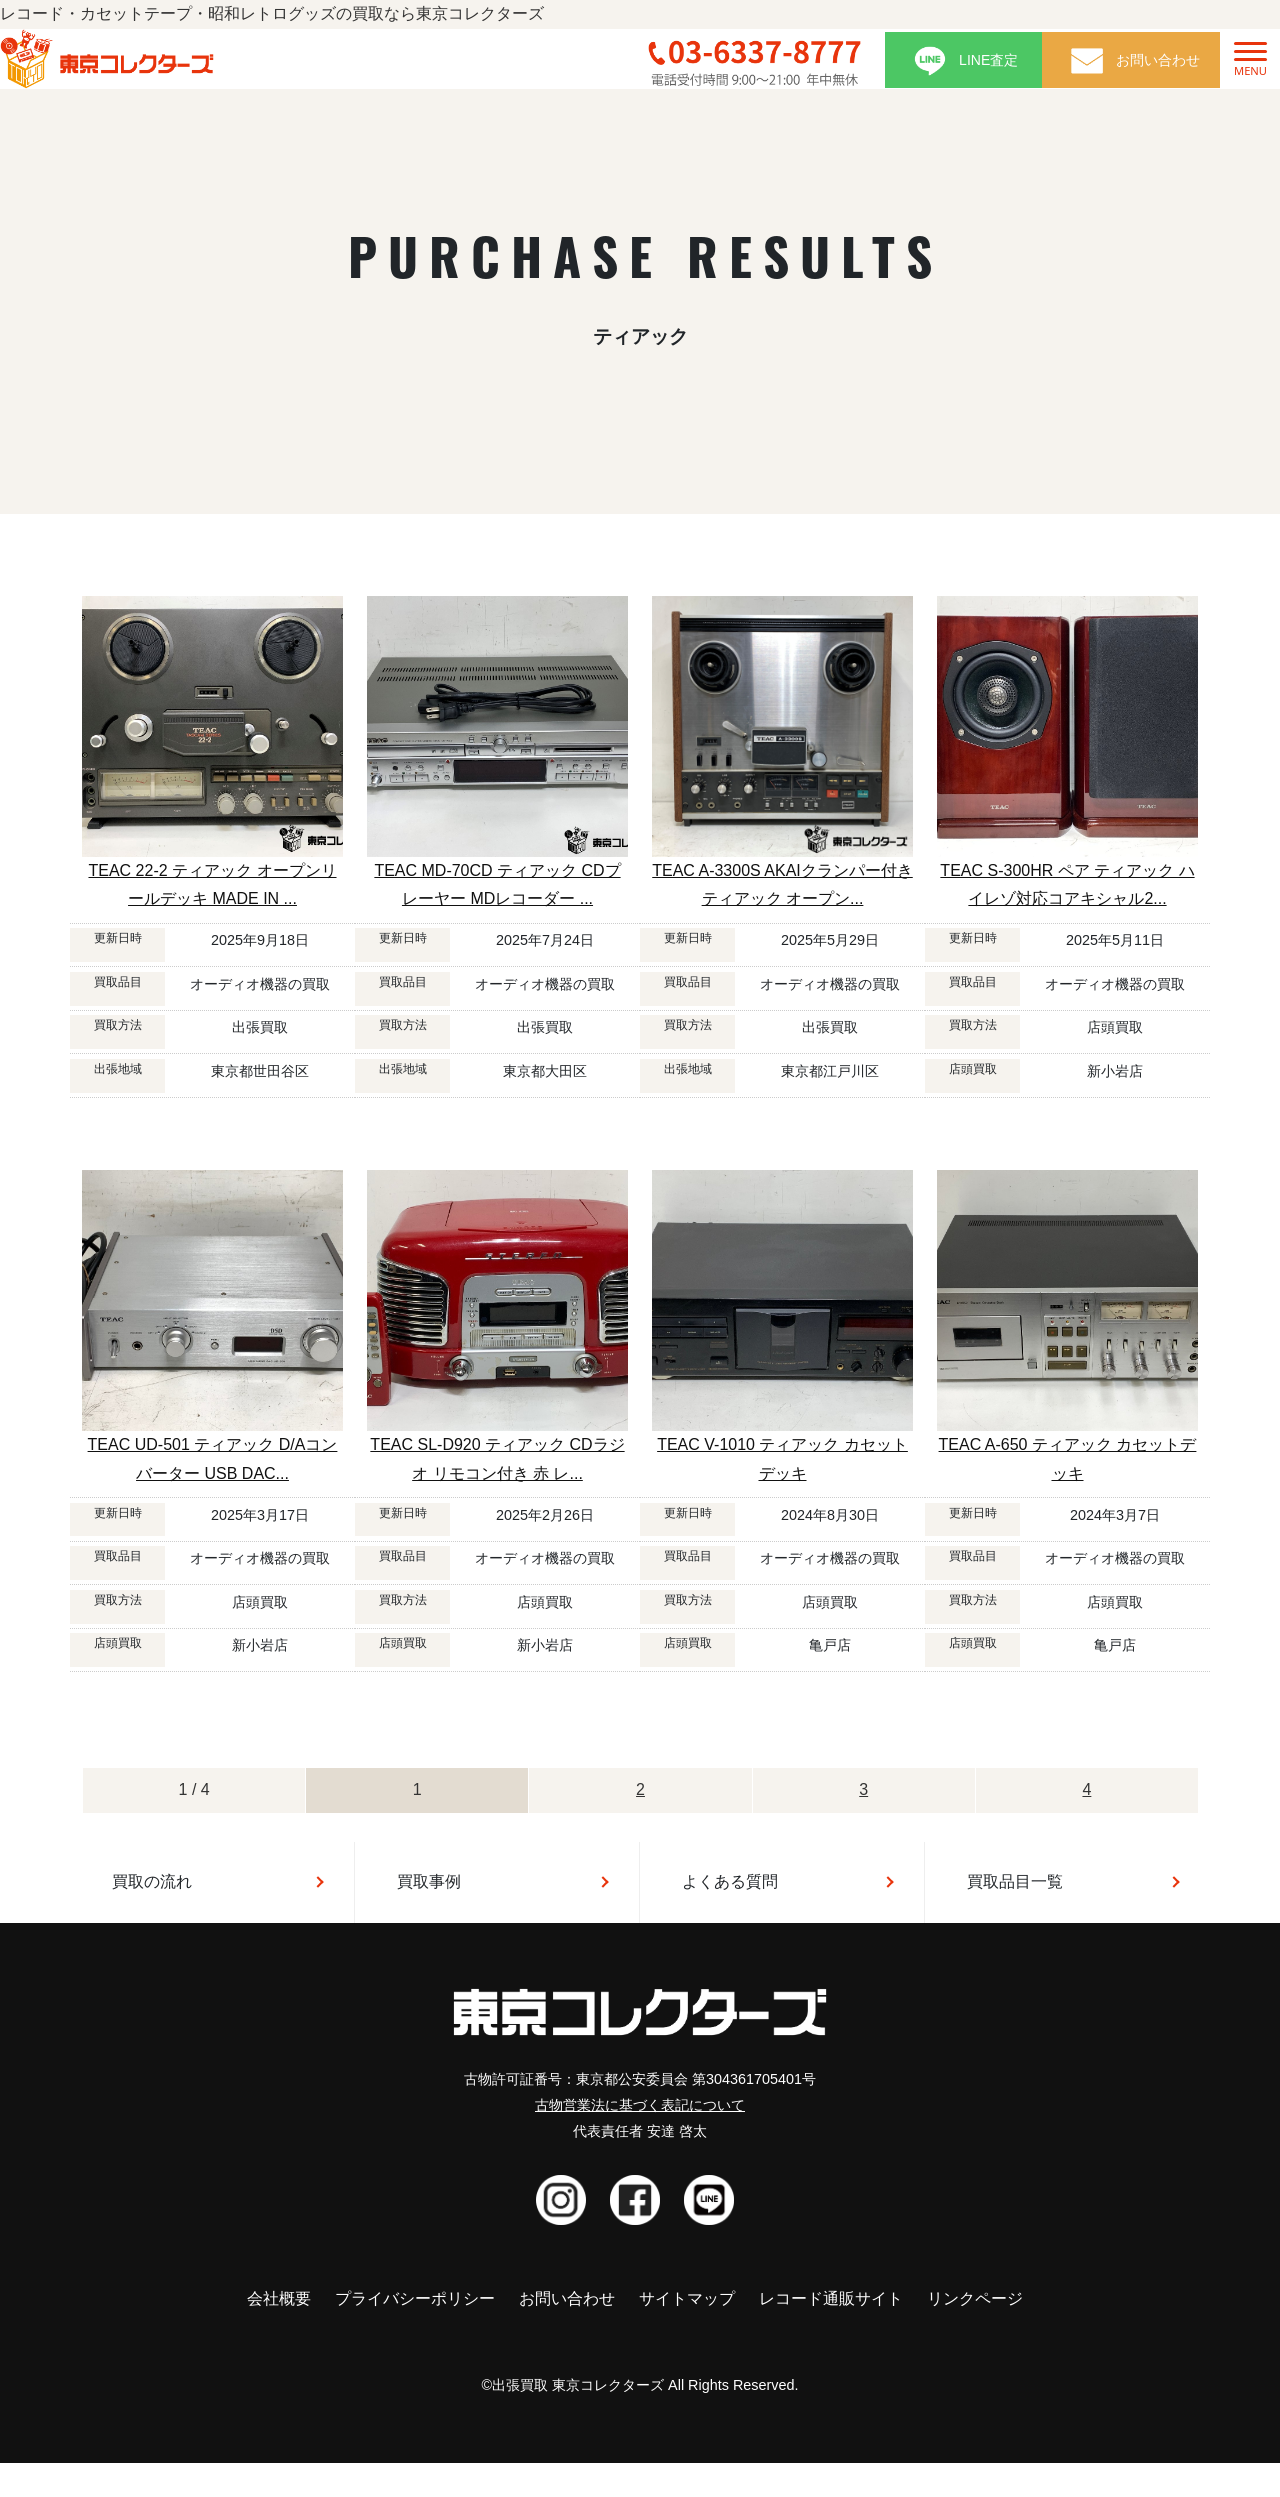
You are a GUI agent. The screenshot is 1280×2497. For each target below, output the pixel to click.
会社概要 (279, 2298)
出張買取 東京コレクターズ (578, 2385)
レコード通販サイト (831, 2298)
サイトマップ (687, 2298)
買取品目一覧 (1015, 1881)
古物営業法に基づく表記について (640, 2105)
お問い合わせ (567, 2298)
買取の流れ (152, 1881)
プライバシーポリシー (415, 2298)
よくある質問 (730, 1881)
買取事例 (429, 1881)
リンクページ (975, 2298)
